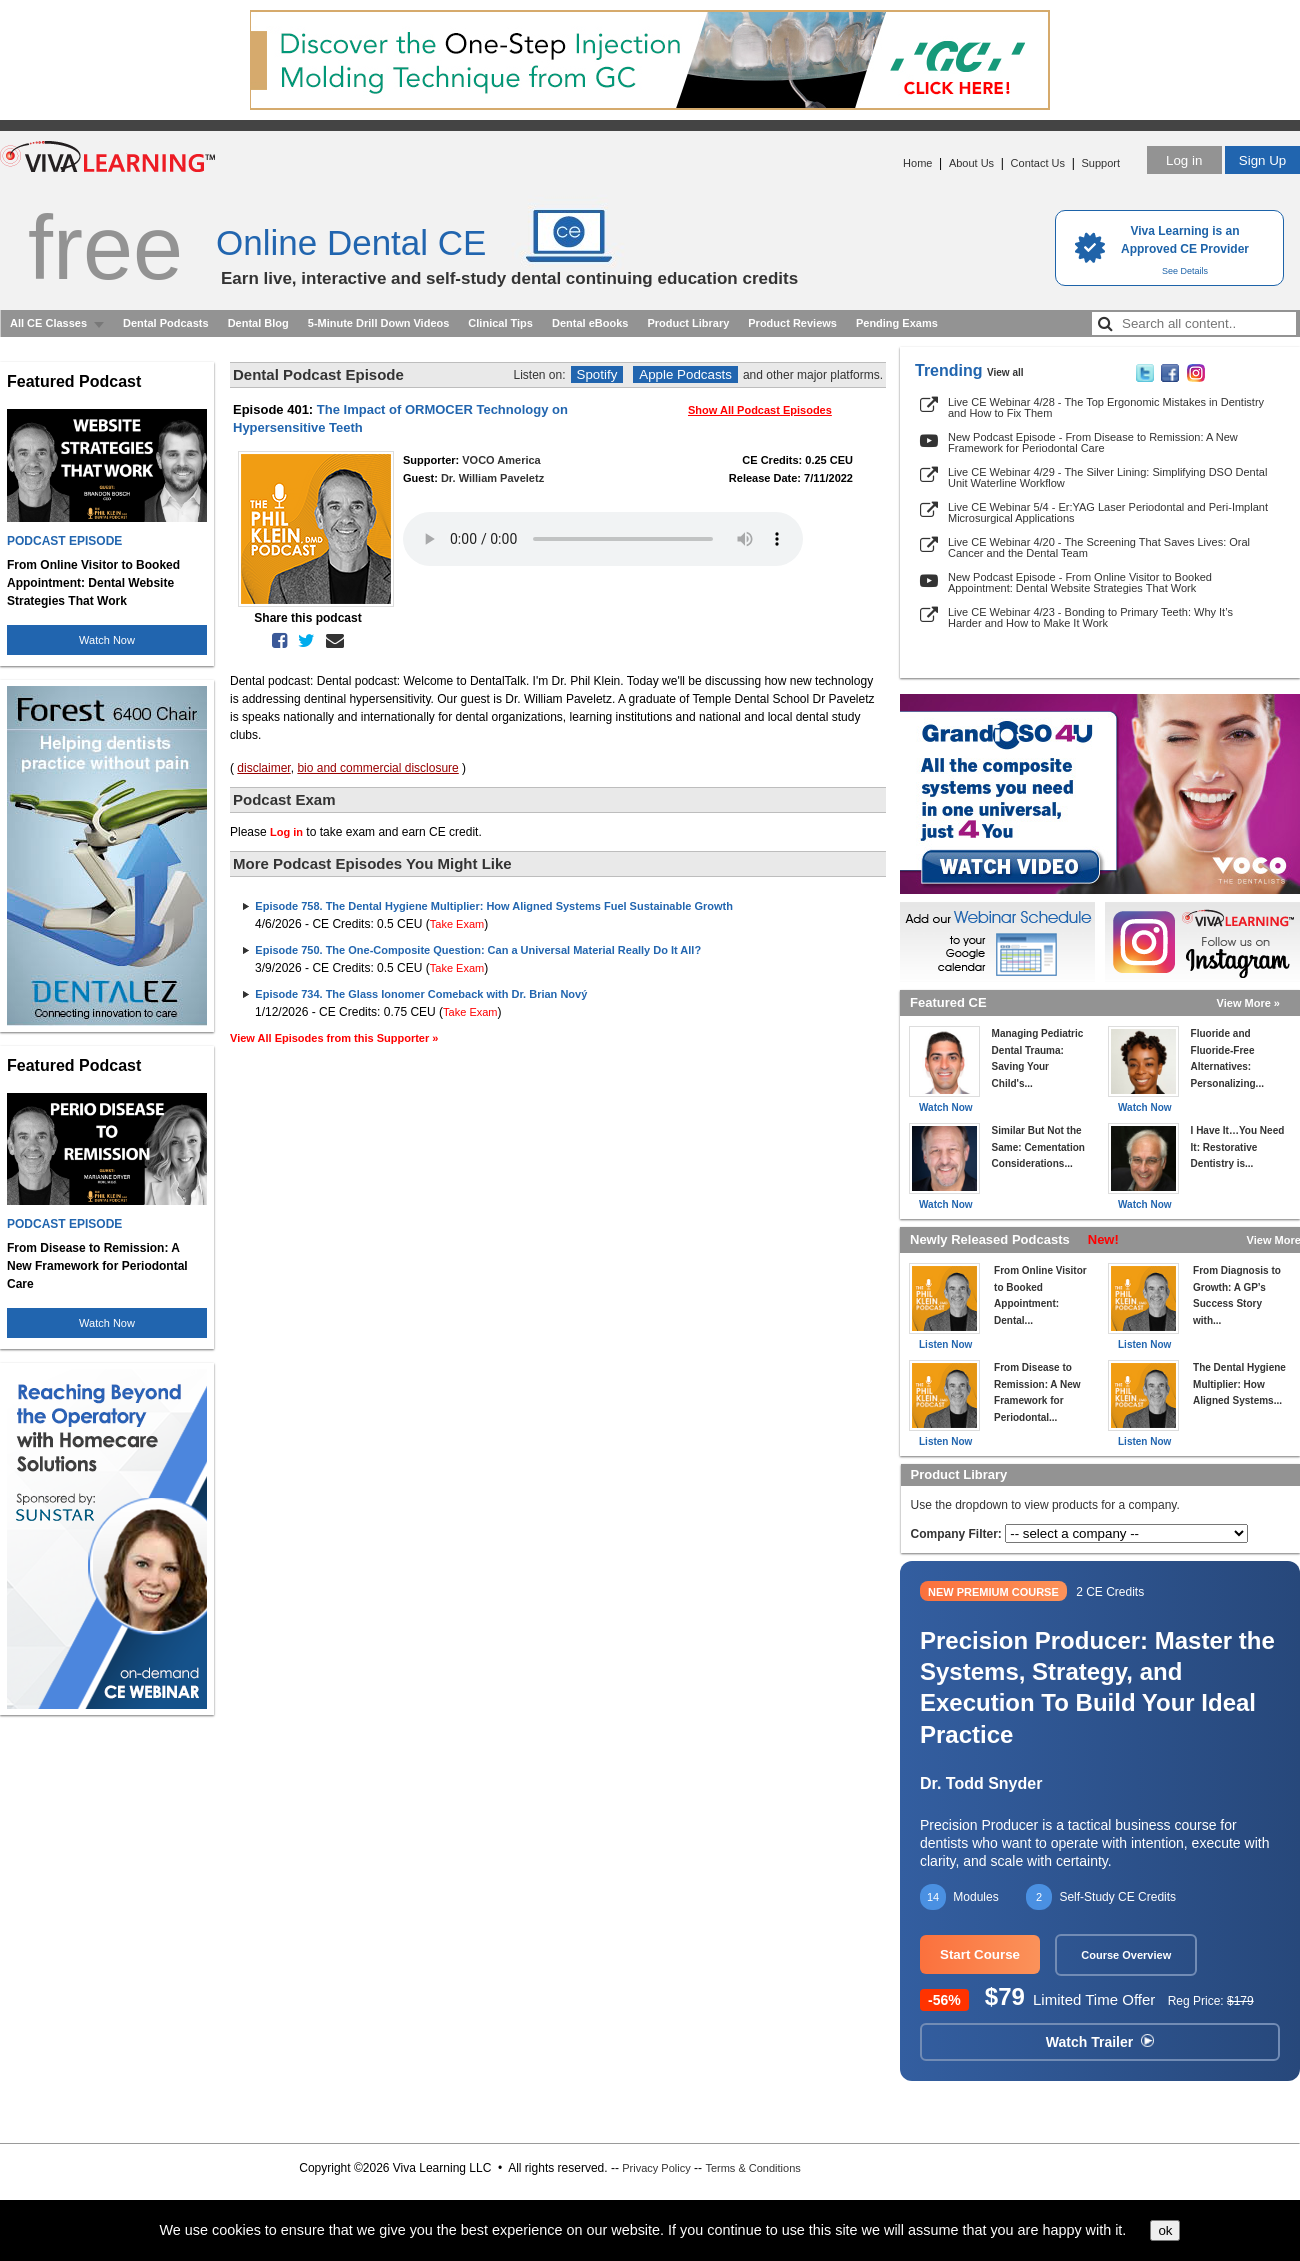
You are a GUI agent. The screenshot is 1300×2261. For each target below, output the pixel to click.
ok (1165, 2230)
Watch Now (107, 640)
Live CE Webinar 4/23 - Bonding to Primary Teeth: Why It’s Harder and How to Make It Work (1090, 617)
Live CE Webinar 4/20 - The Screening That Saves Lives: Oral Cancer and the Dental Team (1099, 547)
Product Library (688, 323)
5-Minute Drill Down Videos (379, 323)
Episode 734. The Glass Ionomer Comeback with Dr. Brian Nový (421, 994)
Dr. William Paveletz (492, 478)
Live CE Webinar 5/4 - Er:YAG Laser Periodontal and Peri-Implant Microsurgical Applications (1108, 512)
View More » (1248, 1003)
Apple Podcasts (685, 374)
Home (917, 163)
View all (1005, 372)
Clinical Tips (500, 323)
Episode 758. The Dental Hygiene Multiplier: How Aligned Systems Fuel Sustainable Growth (494, 906)
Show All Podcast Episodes (760, 410)
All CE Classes (48, 323)
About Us (971, 163)
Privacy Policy (656, 2168)
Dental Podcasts (166, 323)
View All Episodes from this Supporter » (334, 1038)
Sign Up (1262, 160)
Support (1100, 163)
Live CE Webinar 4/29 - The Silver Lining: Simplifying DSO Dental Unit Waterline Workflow (1107, 477)
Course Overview (1126, 1955)
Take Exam (457, 924)
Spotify (597, 374)
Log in (1184, 160)
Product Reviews (792, 323)
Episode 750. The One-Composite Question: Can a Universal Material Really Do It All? (478, 950)
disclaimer (263, 768)
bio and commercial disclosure (377, 768)
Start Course (980, 1954)
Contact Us (1038, 163)
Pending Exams (897, 323)
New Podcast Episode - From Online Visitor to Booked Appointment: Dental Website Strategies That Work (1080, 582)
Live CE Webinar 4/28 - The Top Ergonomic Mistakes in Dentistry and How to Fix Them (1106, 407)
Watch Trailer (1100, 2042)
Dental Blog (258, 323)
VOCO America (501, 460)
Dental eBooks (590, 323)
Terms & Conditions (752, 2168)
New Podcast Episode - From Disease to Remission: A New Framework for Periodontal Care (1093, 442)
